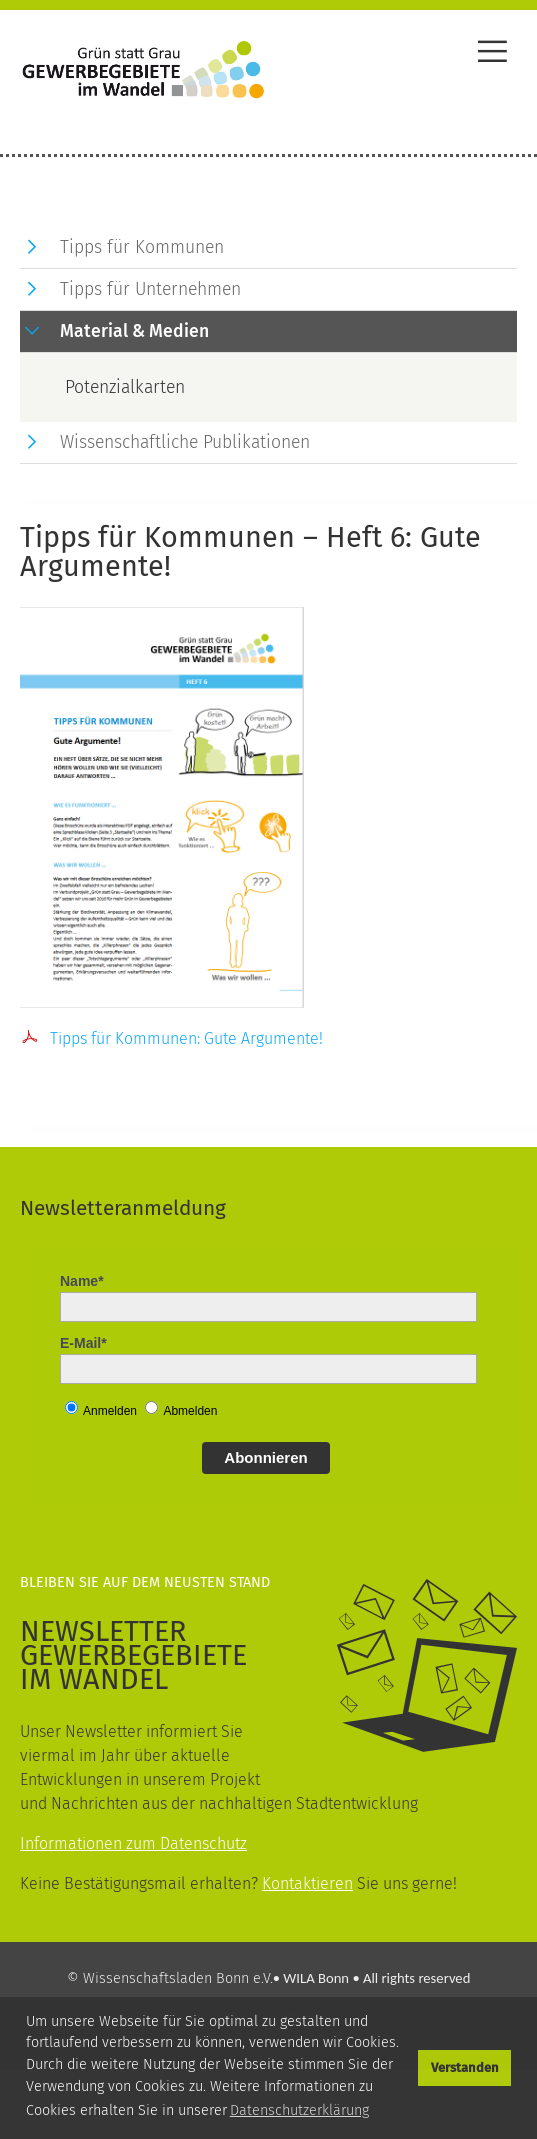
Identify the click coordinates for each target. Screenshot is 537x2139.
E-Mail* (83, 1343)
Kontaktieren (307, 1883)
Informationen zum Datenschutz (133, 1843)
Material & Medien (134, 331)
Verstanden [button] (465, 2067)
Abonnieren (265, 1457)
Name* (82, 1281)
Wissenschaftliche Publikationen (185, 442)
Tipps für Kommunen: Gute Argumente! (186, 1038)
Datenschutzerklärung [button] (299, 2110)
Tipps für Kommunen (142, 247)
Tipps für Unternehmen (150, 289)
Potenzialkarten (125, 387)
